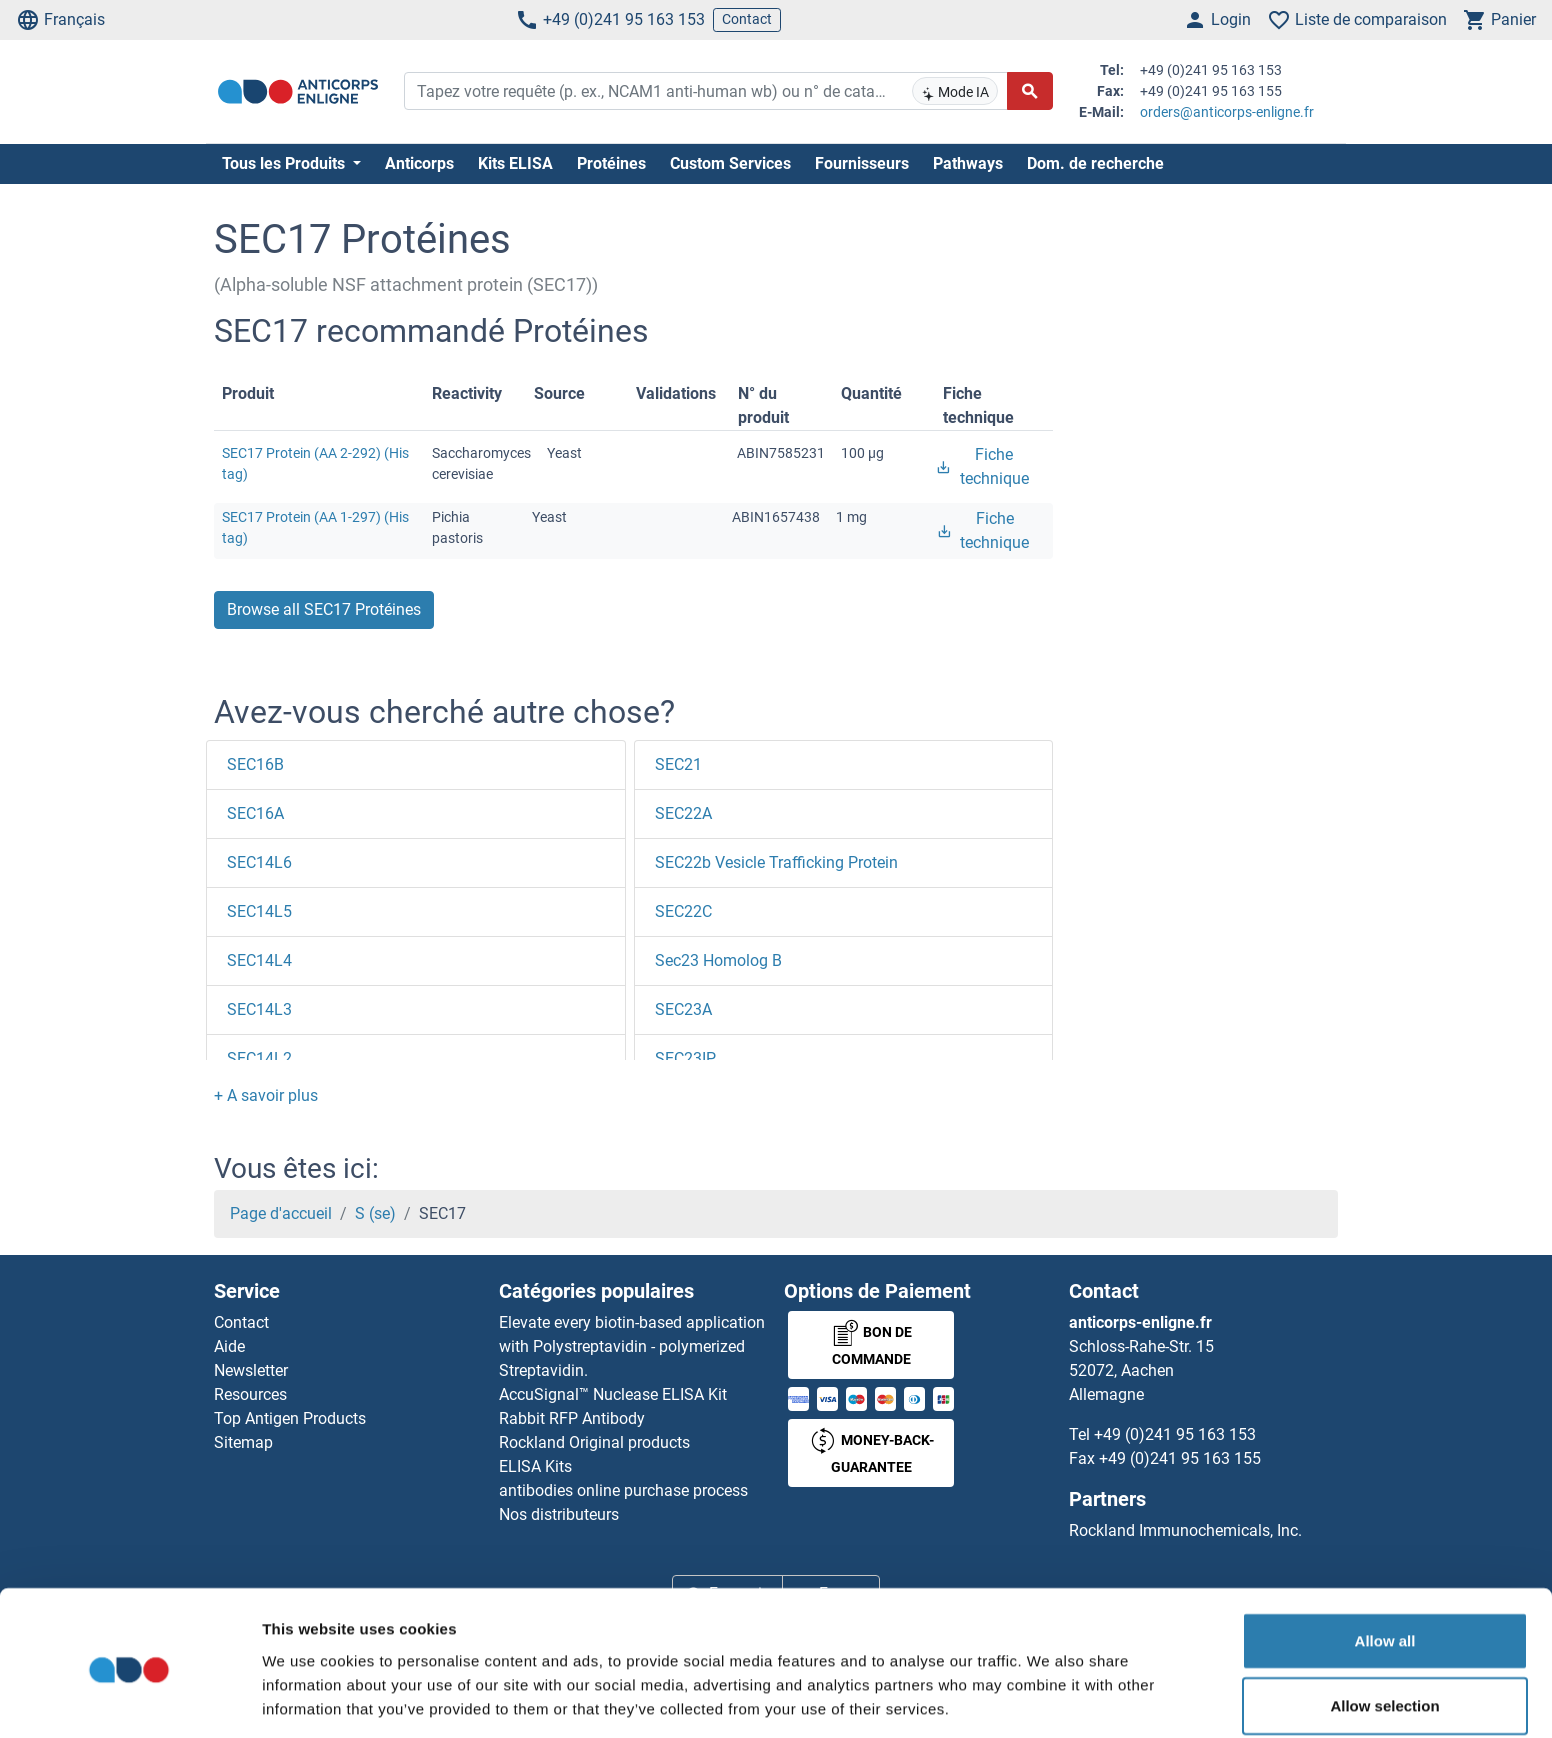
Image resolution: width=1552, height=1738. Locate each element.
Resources (250, 1394)
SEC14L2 (259, 1058)
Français (60, 20)
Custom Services (730, 163)
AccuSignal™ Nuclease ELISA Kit (613, 1394)
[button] (266, 1095)
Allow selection (1384, 1631)
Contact (747, 19)
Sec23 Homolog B (718, 960)
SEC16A (255, 813)
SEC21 (678, 764)
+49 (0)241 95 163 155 (1180, 1458)
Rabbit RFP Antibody (572, 1418)
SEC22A (683, 813)
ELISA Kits (535, 1466)
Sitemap (243, 1442)
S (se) (375, 1213)
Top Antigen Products (290, 1418)
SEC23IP (685, 1058)
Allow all (1385, 1565)
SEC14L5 (259, 911)
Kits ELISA (515, 163)
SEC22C (683, 911)
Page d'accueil (281, 1213)
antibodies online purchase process (623, 1490)
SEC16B (255, 764)
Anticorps (419, 163)
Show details (1049, 1698)
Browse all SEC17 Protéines (324, 609)
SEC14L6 (259, 862)
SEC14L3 (259, 1009)
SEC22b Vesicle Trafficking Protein (776, 862)
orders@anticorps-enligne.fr (1227, 112)
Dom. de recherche (1095, 163)
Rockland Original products (594, 1442)
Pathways (968, 163)
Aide (229, 1346)
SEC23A (683, 1009)
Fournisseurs (862, 163)
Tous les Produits (285, 163)
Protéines (611, 163)
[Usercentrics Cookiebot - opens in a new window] (129, 1699)
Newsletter (251, 1370)
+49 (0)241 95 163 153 (610, 20)
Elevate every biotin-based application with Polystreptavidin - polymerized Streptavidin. (632, 1346)
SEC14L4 (259, 960)
